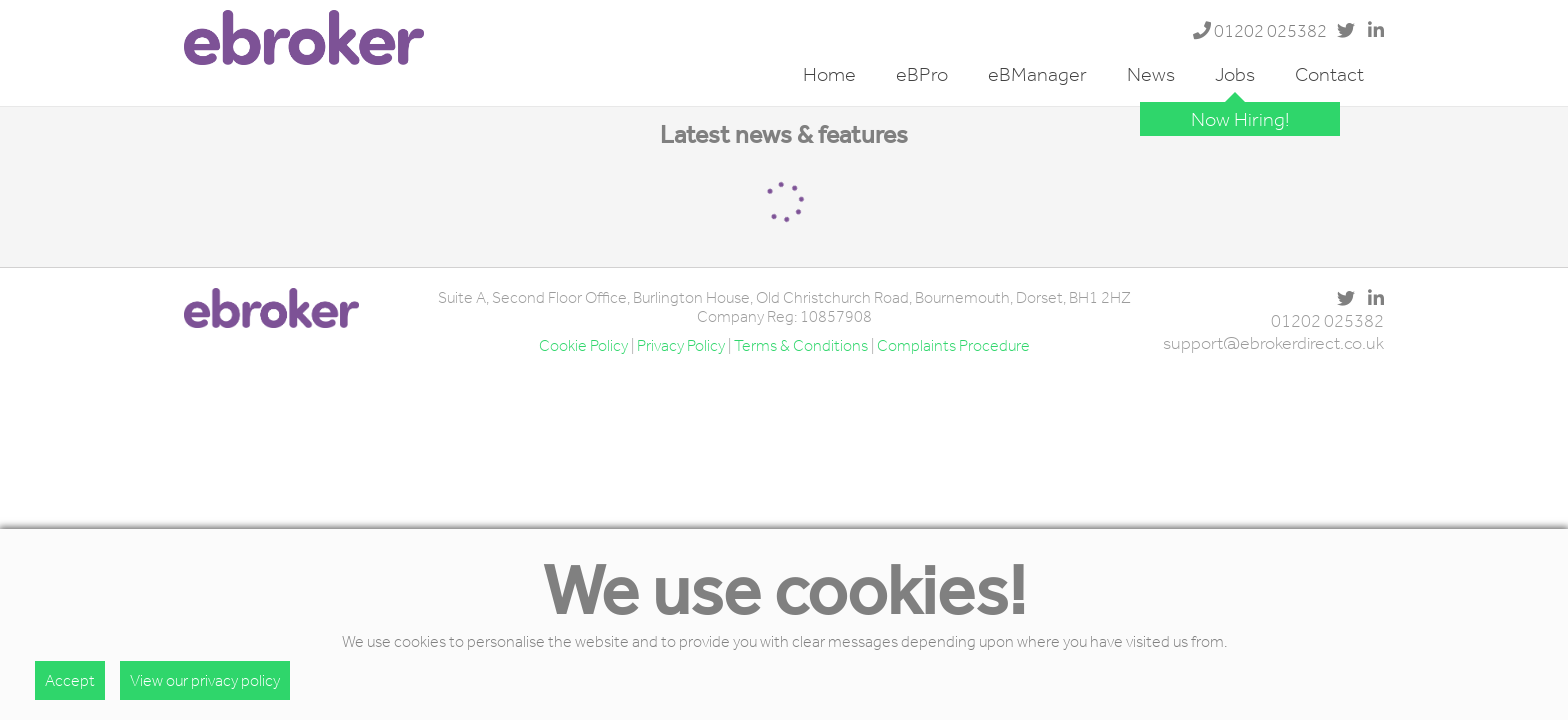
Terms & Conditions (801, 345)
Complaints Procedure (953, 345)
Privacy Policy (681, 345)
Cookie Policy (583, 345)
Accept (70, 680)
